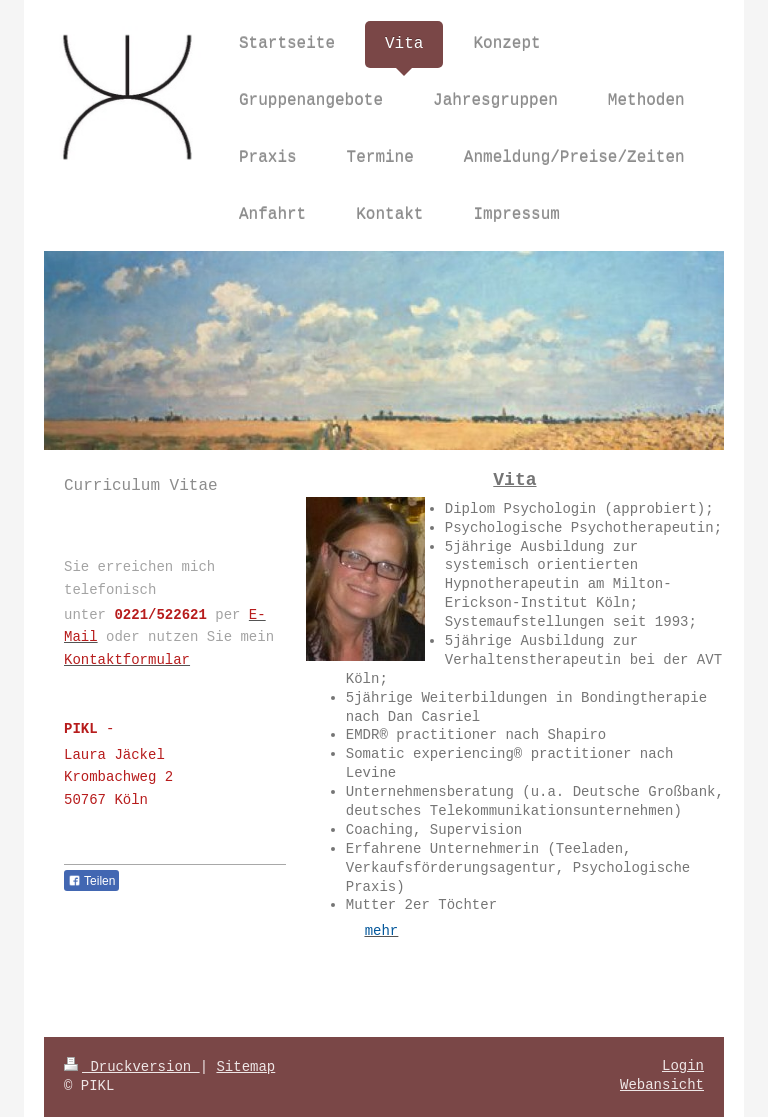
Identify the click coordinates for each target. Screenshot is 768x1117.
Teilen (91, 881)
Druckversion (132, 1067)
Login (683, 1066)
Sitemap (245, 1067)
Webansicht (662, 1085)
